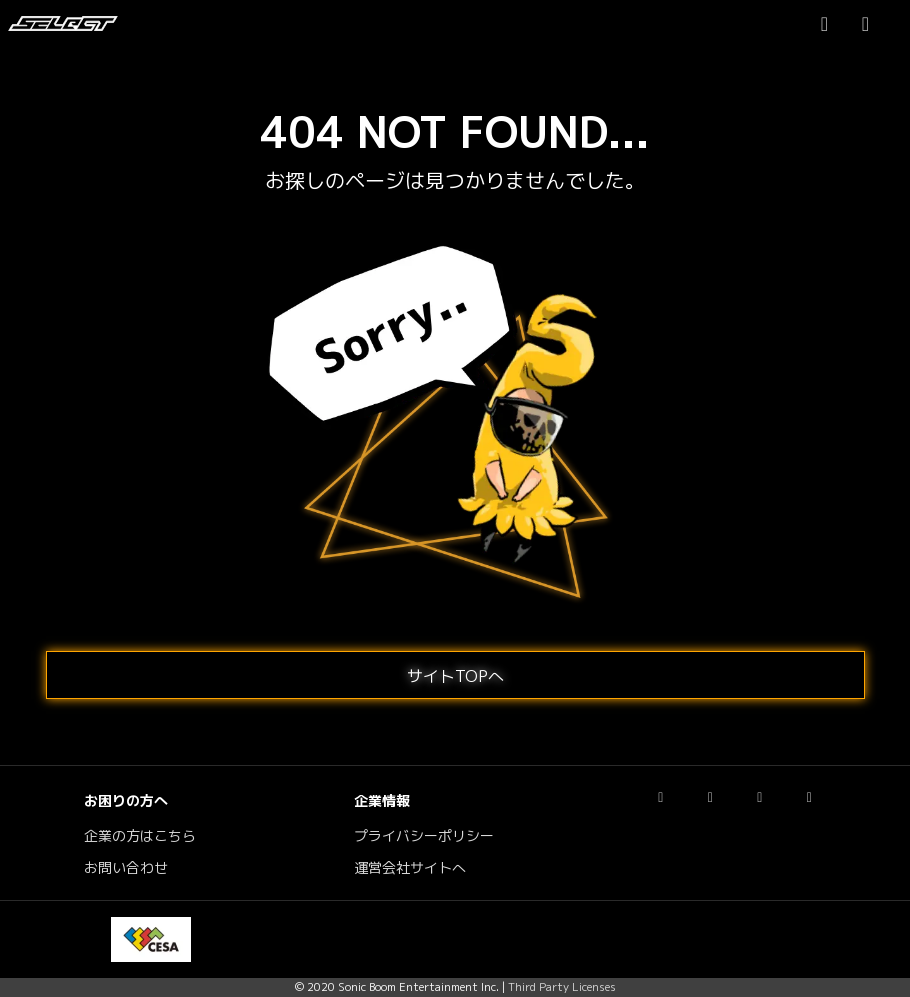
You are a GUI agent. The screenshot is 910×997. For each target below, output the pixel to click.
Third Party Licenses (562, 987)
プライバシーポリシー (424, 836)
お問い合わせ (126, 868)
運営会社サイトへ (410, 868)
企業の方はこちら (140, 836)
